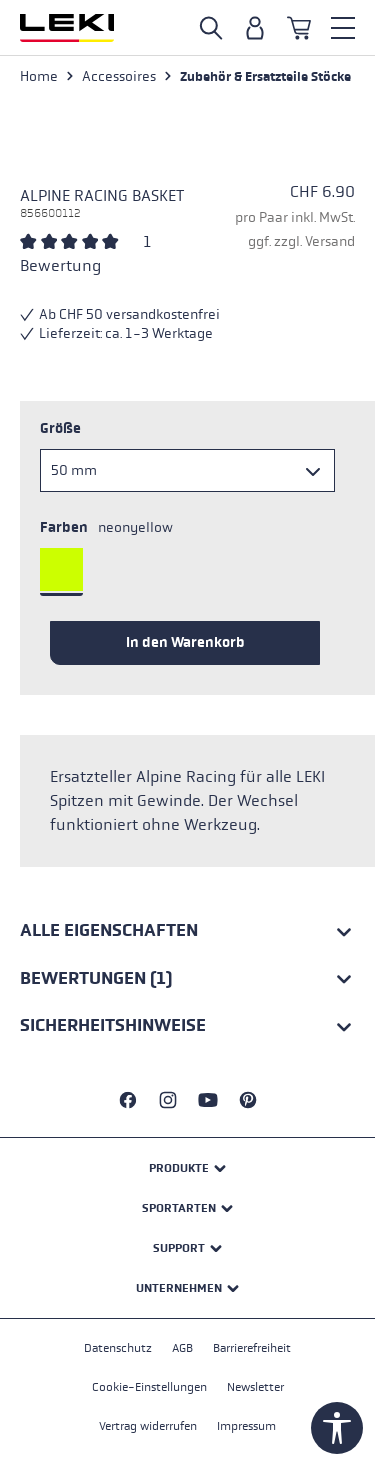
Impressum (246, 1426)
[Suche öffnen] (211, 28)
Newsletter (255, 1387)
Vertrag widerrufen (148, 1426)
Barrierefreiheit (252, 1348)
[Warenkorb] (299, 28)
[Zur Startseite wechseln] (67, 28)
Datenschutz (118, 1348)
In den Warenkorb (185, 642)
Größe (60, 428)
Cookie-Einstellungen (149, 1387)
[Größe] (187, 470)
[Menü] (343, 28)
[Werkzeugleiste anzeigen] (337, 1428)
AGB (182, 1348)
